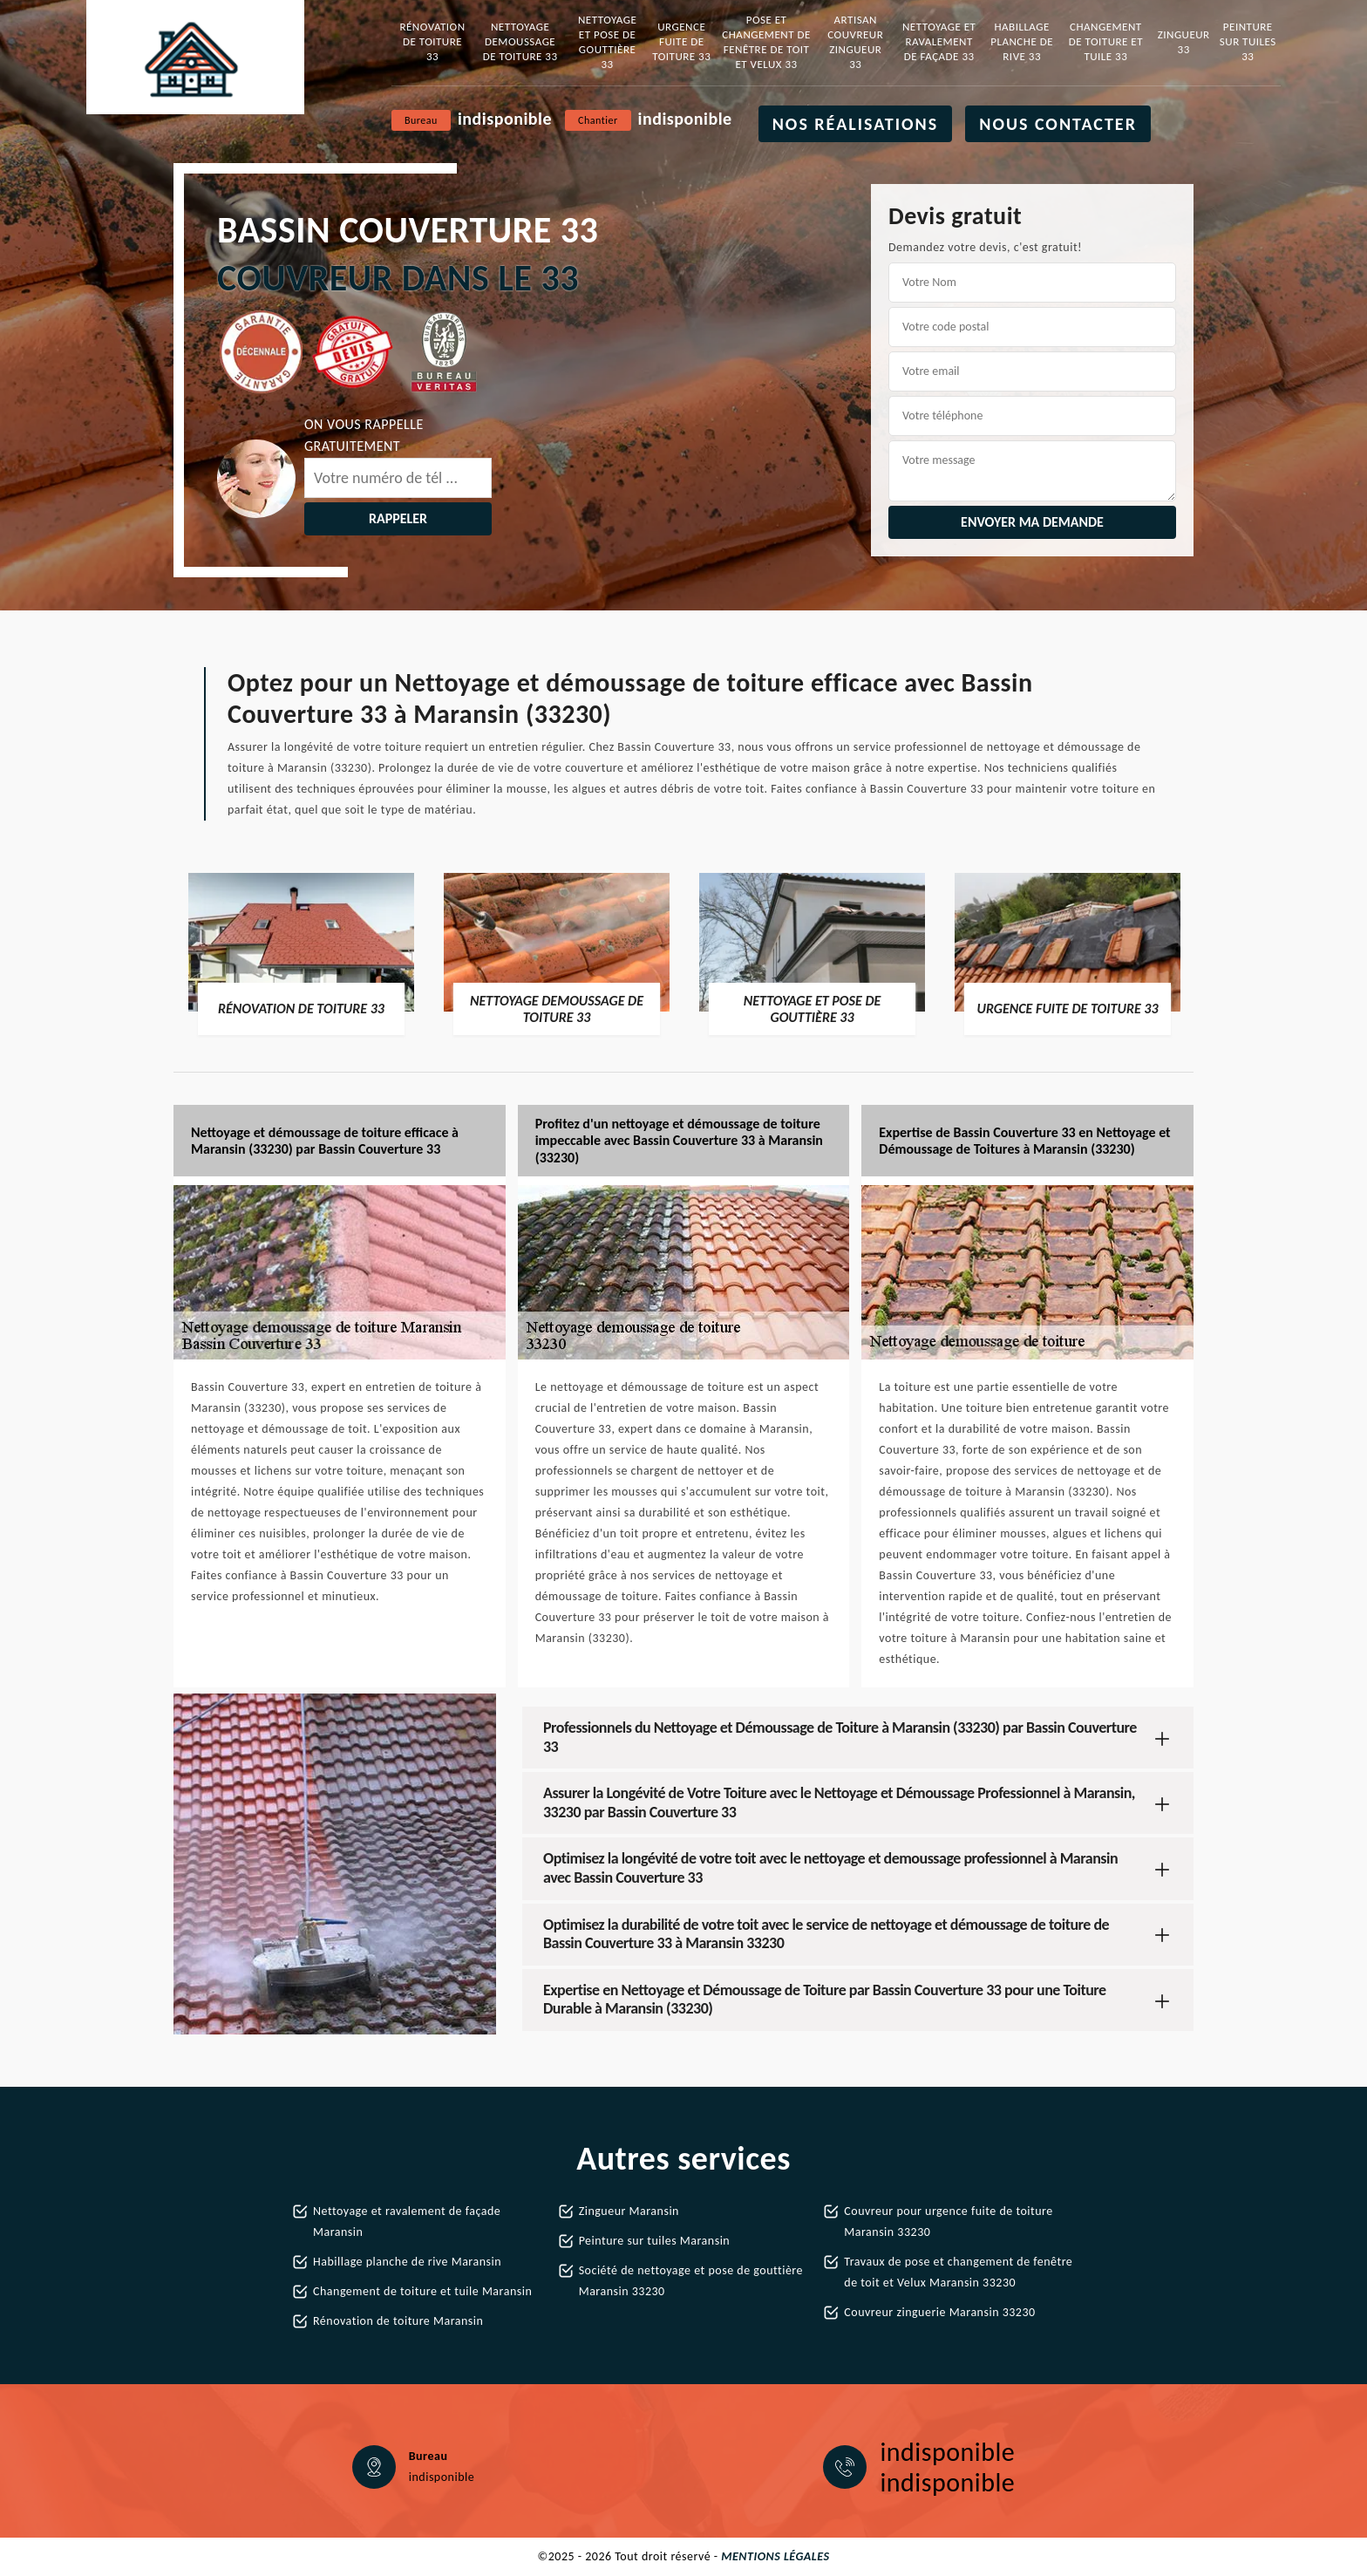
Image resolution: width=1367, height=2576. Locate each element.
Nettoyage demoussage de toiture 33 (520, 41)
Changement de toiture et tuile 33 (1106, 41)
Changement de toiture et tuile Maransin (422, 2291)
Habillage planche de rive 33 (1021, 41)
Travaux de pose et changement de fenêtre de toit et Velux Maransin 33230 (958, 2272)
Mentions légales (775, 2556)
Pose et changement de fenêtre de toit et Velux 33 (766, 42)
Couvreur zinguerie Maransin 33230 (939, 2312)
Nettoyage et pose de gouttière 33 (607, 42)
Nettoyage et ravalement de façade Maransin (406, 2221)
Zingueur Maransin (629, 2211)
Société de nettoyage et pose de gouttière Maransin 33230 (691, 2281)
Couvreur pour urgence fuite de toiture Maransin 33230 (948, 2221)
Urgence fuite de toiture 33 (681, 41)
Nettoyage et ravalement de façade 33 (939, 41)
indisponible (505, 118)
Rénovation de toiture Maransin (398, 2321)
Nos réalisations (855, 123)
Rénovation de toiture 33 (432, 41)
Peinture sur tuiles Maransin (655, 2240)
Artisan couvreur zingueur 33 (855, 42)
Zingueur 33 (1184, 42)
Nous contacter (1058, 123)
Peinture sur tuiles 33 (1248, 41)
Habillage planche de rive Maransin (407, 2261)
